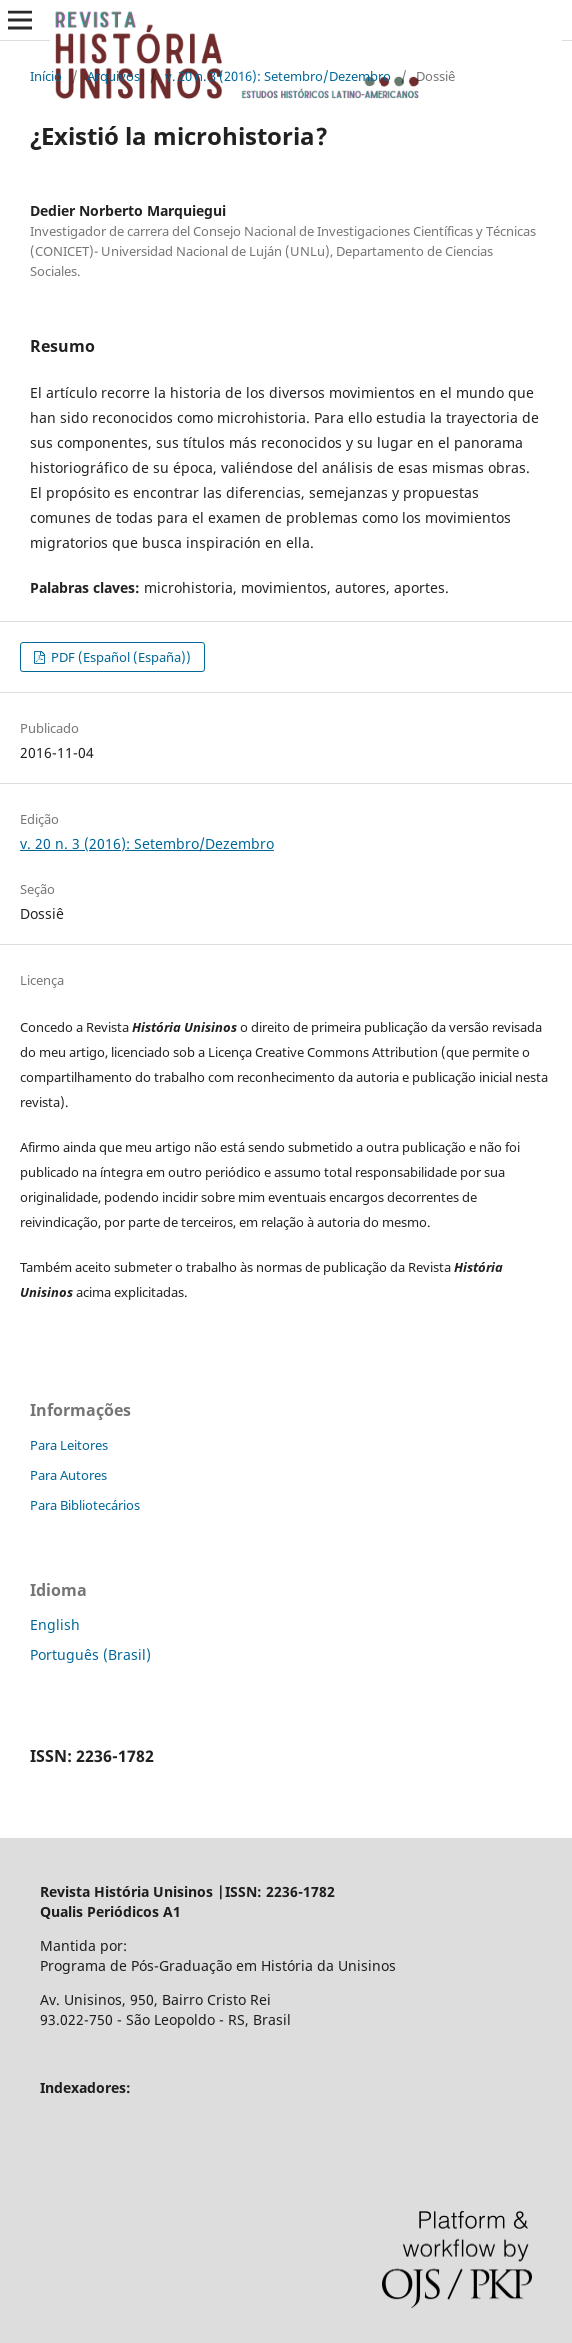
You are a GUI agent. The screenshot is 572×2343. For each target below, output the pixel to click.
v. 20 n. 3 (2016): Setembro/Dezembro (278, 76)
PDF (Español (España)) (119, 657)
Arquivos (113, 76)
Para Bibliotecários (85, 1505)
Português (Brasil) (90, 1654)
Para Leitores (69, 1445)
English (55, 1624)
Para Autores (68, 1475)
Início (46, 76)
